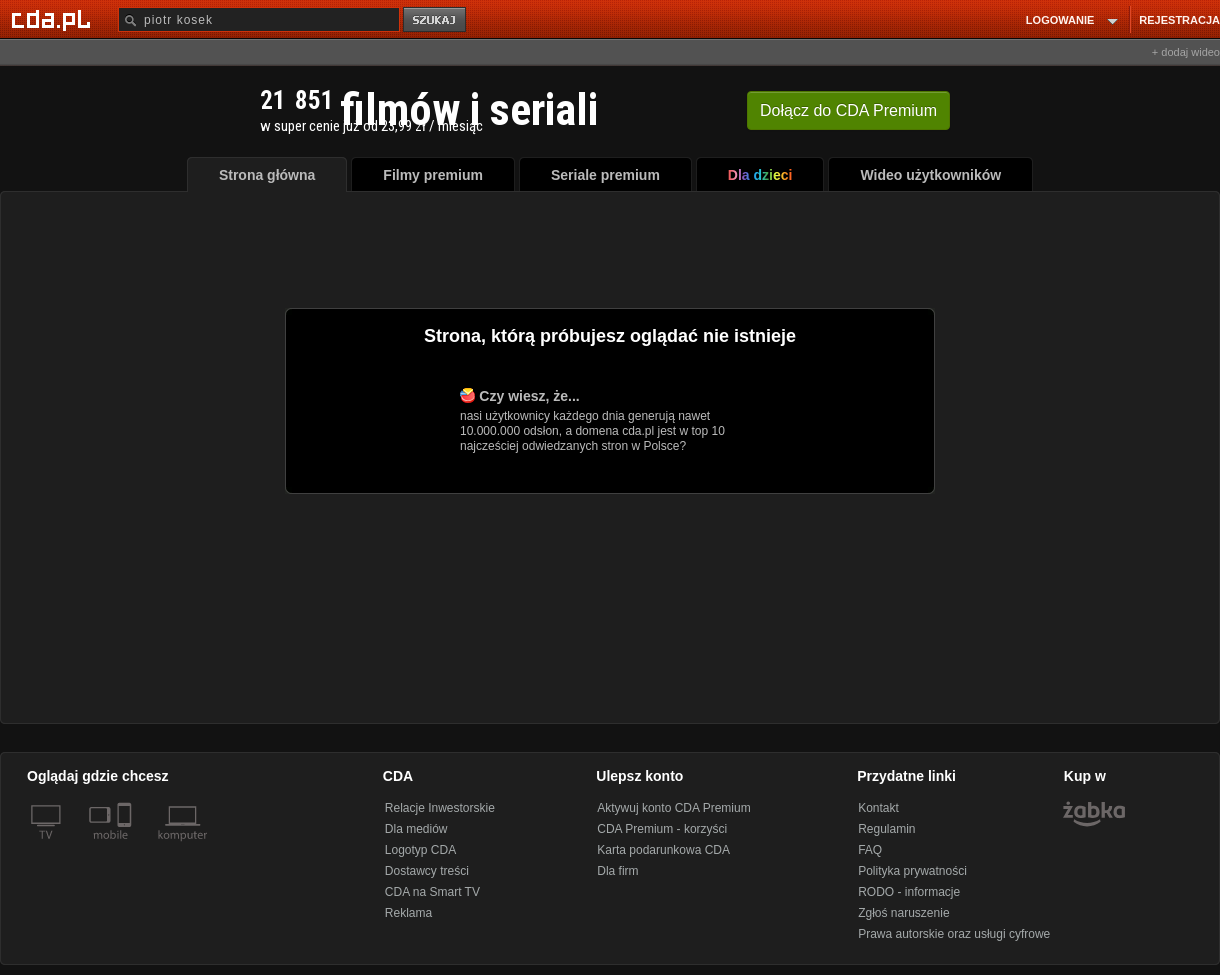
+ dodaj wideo (1186, 52)
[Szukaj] (259, 19)
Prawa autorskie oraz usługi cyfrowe (954, 934)
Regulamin (886, 829)
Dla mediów (416, 829)
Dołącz (848, 110)
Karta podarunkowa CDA (663, 850)
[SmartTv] (126, 847)
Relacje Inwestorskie (440, 808)
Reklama (408, 913)
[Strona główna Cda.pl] (54, 19)
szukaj (436, 20)
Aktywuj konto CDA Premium (673, 808)
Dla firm (617, 871)
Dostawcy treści (427, 871)
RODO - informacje (909, 892)
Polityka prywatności (912, 871)
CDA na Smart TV (432, 892)
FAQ (870, 850)
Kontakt (878, 808)
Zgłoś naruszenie (903, 913)
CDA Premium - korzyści (662, 829)
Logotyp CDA (420, 850)
